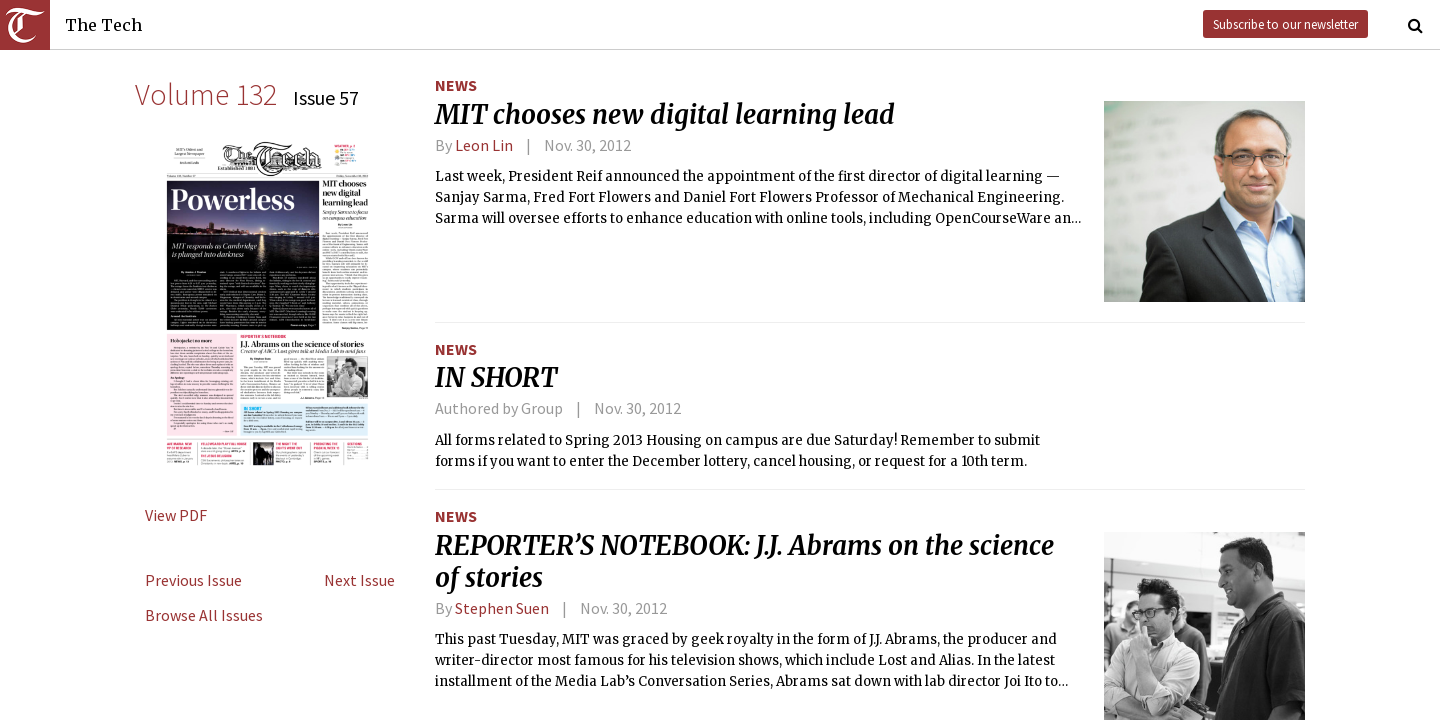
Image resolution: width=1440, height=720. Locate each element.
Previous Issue (193, 580)
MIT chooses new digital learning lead (665, 115)
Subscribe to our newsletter (1285, 24)
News (456, 85)
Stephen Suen (502, 608)
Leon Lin (484, 145)
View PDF (176, 515)
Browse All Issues (204, 615)
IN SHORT (496, 378)
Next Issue (359, 580)
